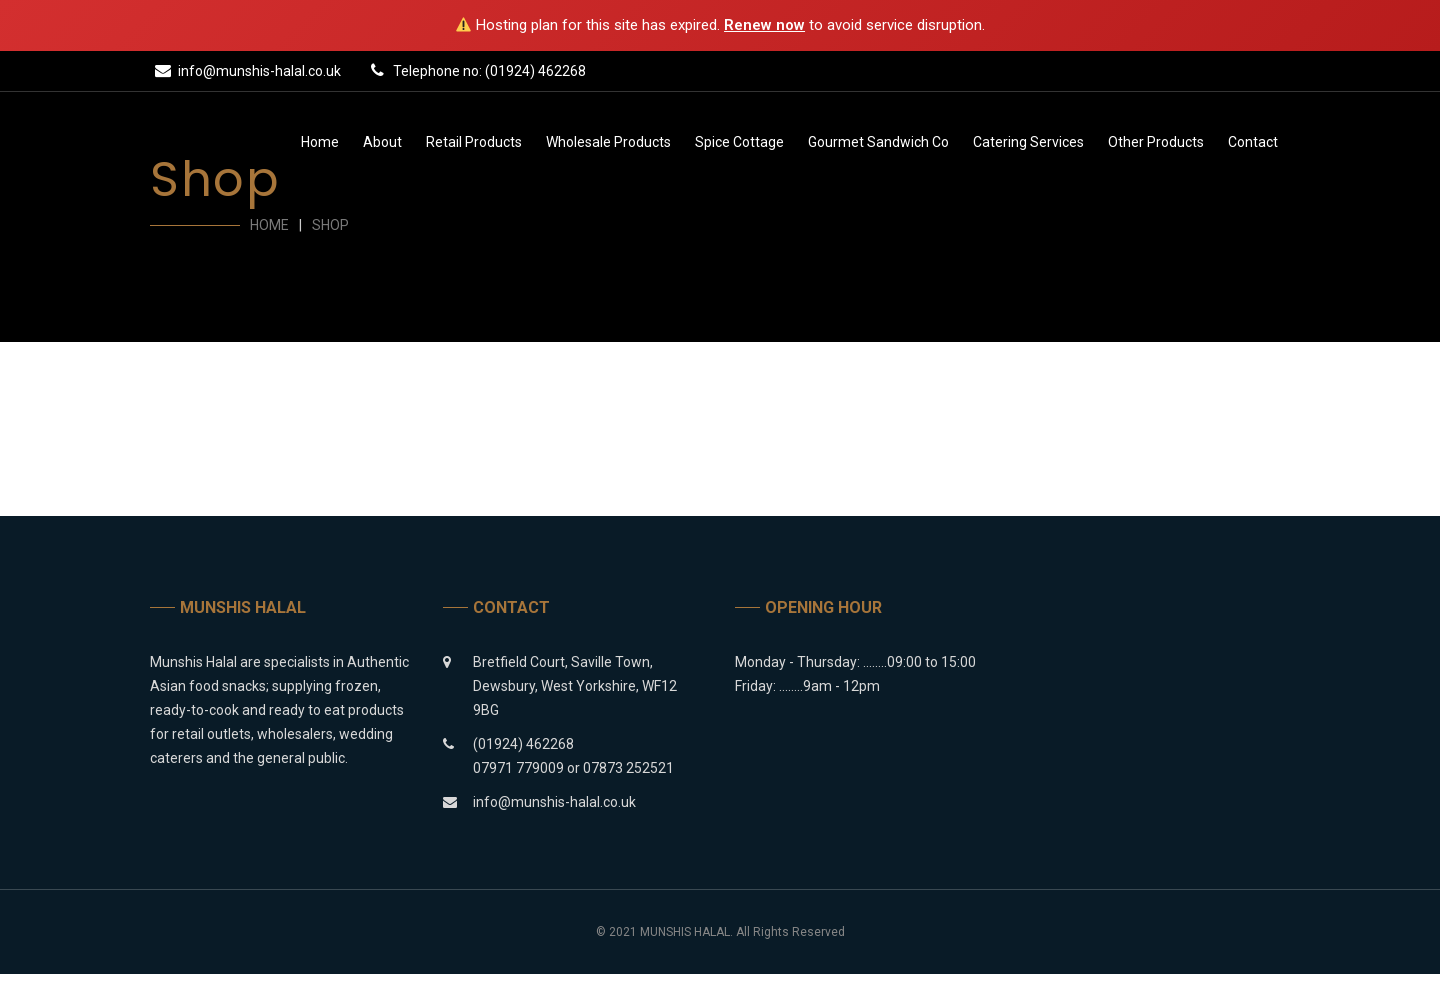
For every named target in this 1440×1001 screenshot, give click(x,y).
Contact (1253, 142)
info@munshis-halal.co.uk (245, 70)
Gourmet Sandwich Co (878, 142)
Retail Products (474, 142)
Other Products (1156, 142)
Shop (330, 225)
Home (320, 142)
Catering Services (1028, 142)
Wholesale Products (608, 142)
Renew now (764, 25)
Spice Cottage (739, 142)
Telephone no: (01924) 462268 (475, 70)
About (382, 142)
